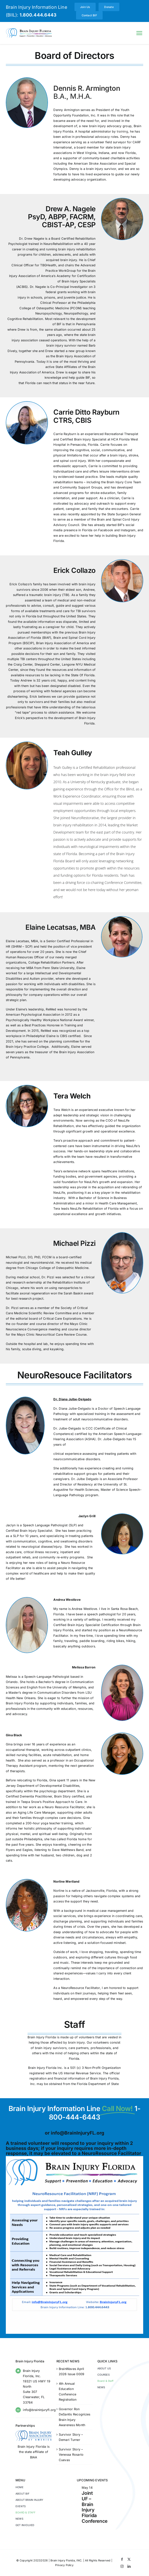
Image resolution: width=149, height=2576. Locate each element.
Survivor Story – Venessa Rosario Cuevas (71, 2454)
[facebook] (122, 2559)
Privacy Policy (64, 2565)
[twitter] (129, 2559)
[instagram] (122, 2566)
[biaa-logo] (34, 2432)
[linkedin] (129, 2566)
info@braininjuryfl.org (39, 2410)
